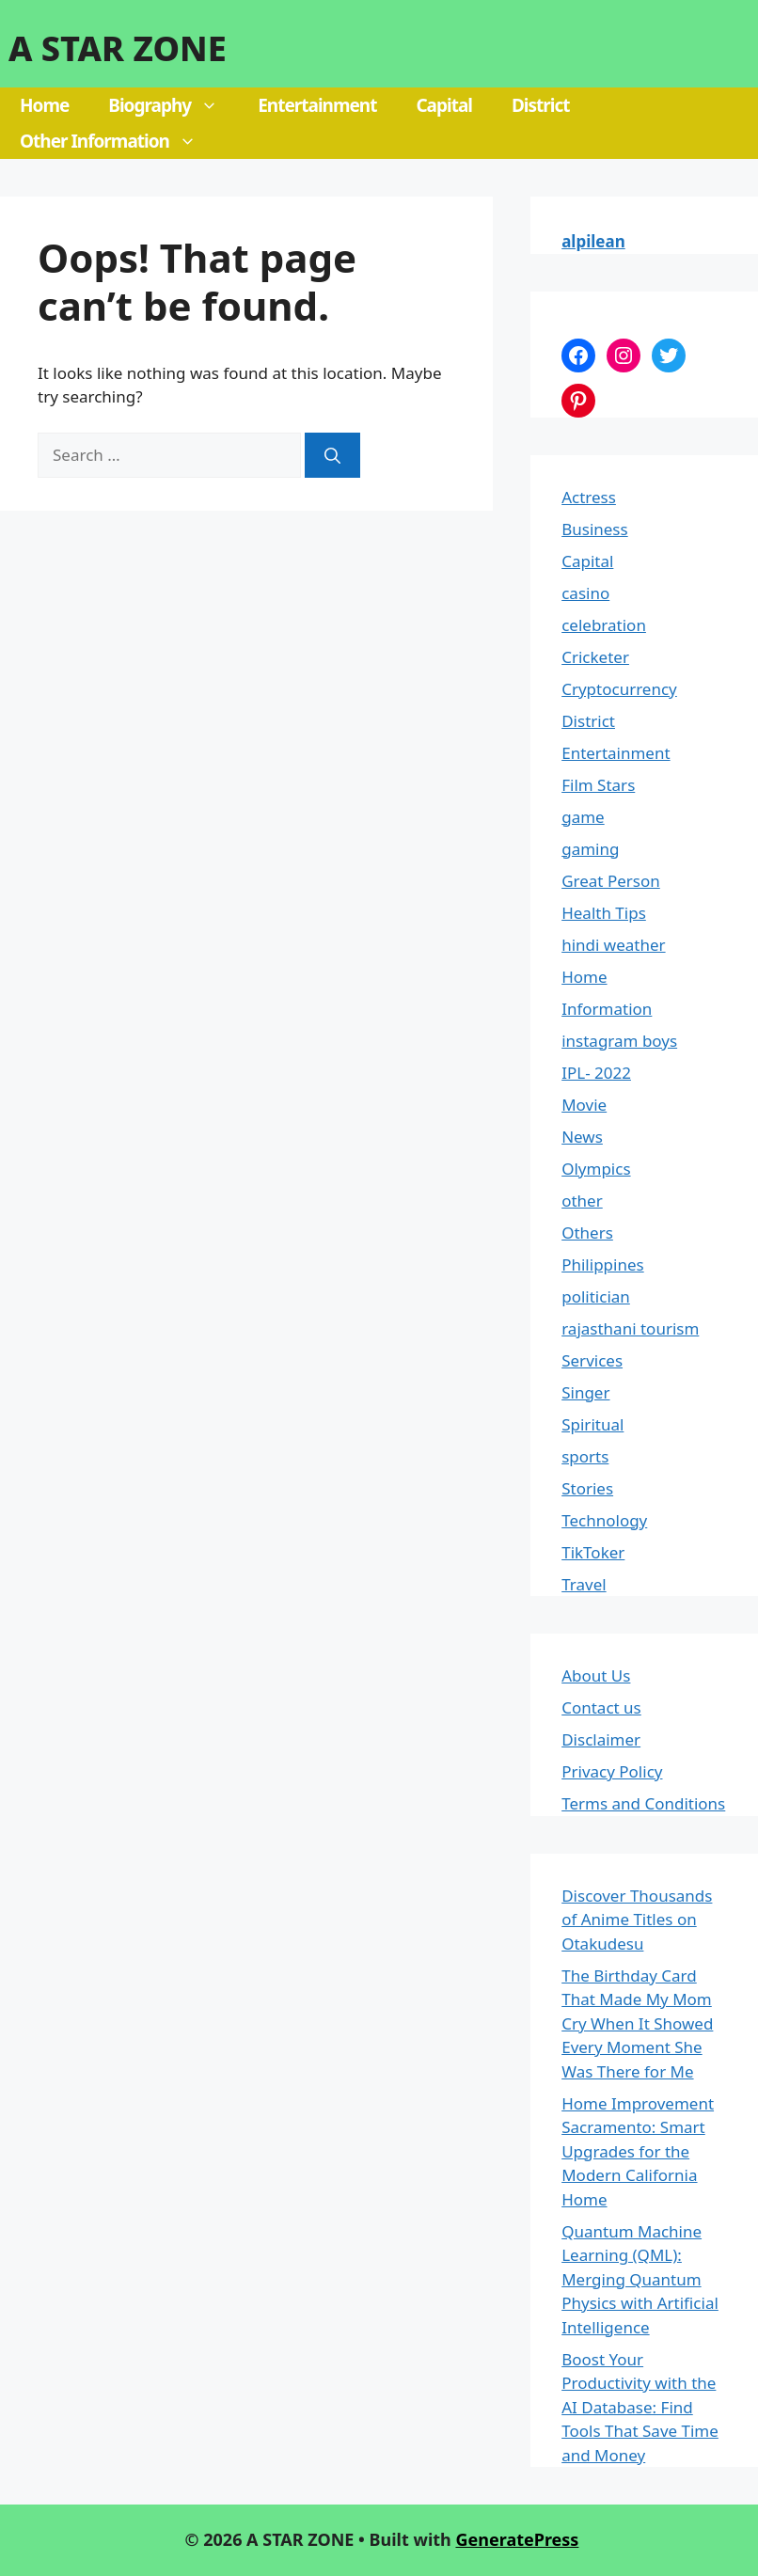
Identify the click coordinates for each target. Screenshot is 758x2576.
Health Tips (603, 913)
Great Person (610, 881)
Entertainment (317, 105)
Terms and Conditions (643, 1803)
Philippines (602, 1264)
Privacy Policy (611, 1771)
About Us (595, 1675)
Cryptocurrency (619, 689)
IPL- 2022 (596, 1072)
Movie (584, 1104)
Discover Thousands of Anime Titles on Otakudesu (636, 1919)
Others (587, 1232)
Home (44, 105)
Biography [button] (173, 105)
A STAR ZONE (117, 48)
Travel (583, 1584)
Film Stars (598, 785)
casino (585, 593)
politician (595, 1296)
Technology (604, 1520)
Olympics (595, 1168)
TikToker (592, 1552)
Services (592, 1360)
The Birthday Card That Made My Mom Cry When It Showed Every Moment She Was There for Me (637, 2023)
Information (606, 1008)
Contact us (601, 1707)
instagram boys (619, 1040)
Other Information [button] (118, 141)
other (582, 1200)
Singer (585, 1392)
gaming (590, 849)
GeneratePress (516, 2539)
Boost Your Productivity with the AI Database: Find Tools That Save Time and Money (640, 2407)
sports (584, 1456)
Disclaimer (600, 1739)
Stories (587, 1488)
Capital (444, 105)
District (541, 105)
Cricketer (595, 657)
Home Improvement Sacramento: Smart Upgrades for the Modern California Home (637, 2151)
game (582, 817)
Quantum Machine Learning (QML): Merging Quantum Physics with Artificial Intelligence (640, 2279)
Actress (588, 497)
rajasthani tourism (630, 1328)
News (582, 1136)
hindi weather (613, 945)
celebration (603, 625)
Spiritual (592, 1424)
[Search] (332, 455)
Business (594, 529)
